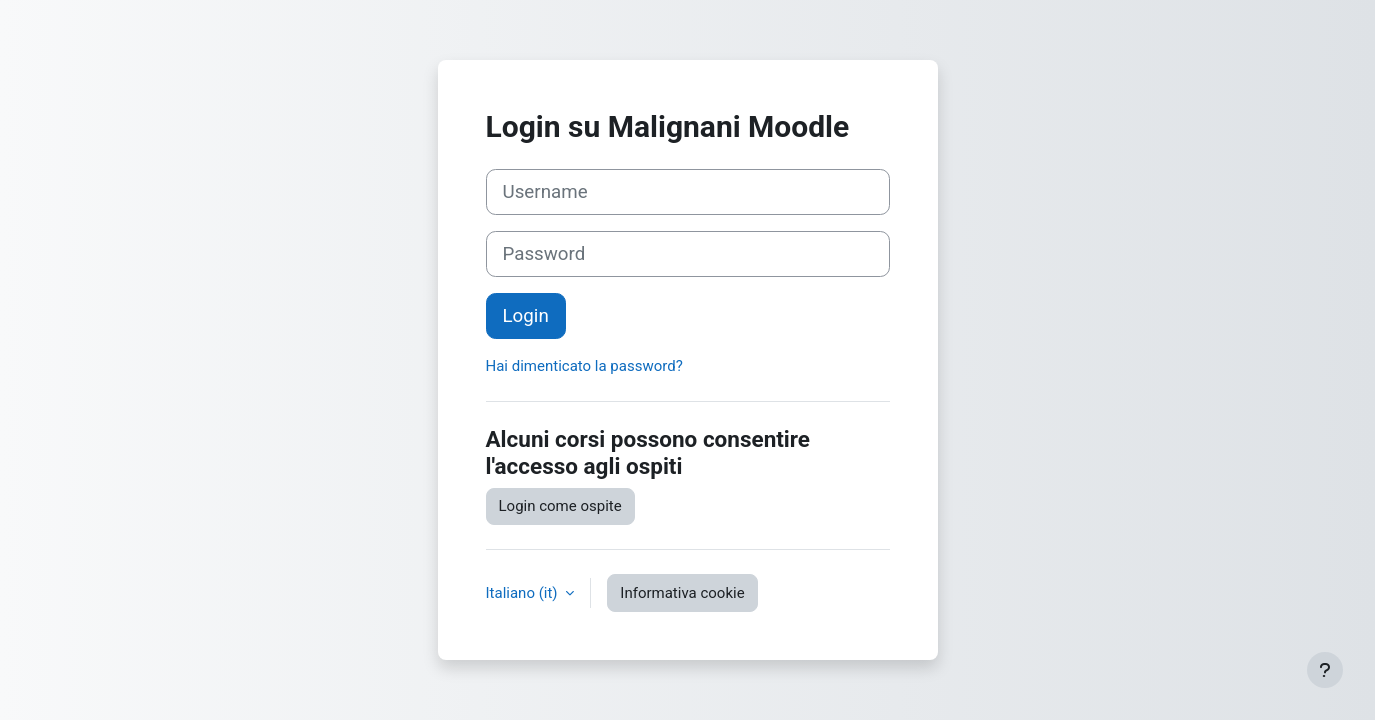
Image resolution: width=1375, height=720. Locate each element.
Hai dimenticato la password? (584, 366)
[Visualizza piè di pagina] (1325, 670)
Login (526, 316)
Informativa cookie (682, 593)
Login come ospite (560, 506)
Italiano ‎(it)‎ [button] (524, 593)
